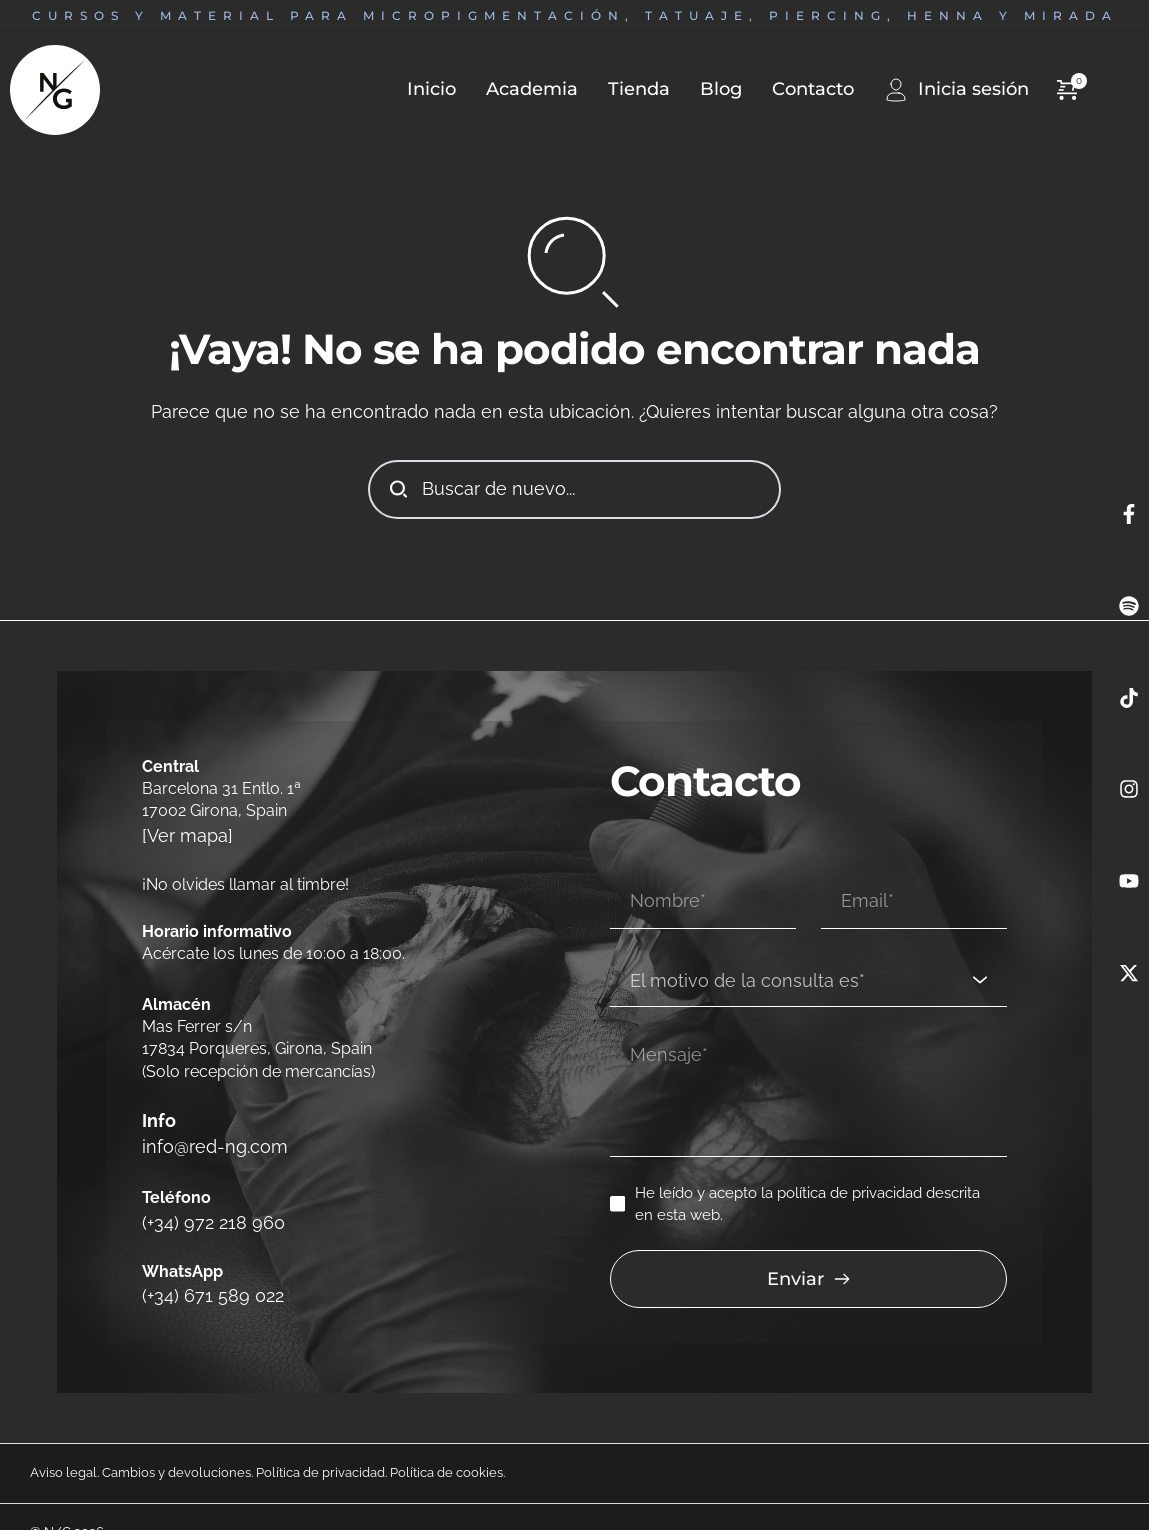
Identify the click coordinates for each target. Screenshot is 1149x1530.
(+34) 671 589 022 (204, 1266)
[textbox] (801, 946)
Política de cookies (446, 1442)
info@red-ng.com (208, 1132)
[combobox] (808, 947)
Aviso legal (63, 1442)
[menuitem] (416, 89)
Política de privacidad (320, 1442)
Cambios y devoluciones (176, 1442)
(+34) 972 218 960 (204, 1199)
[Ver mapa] (182, 833)
